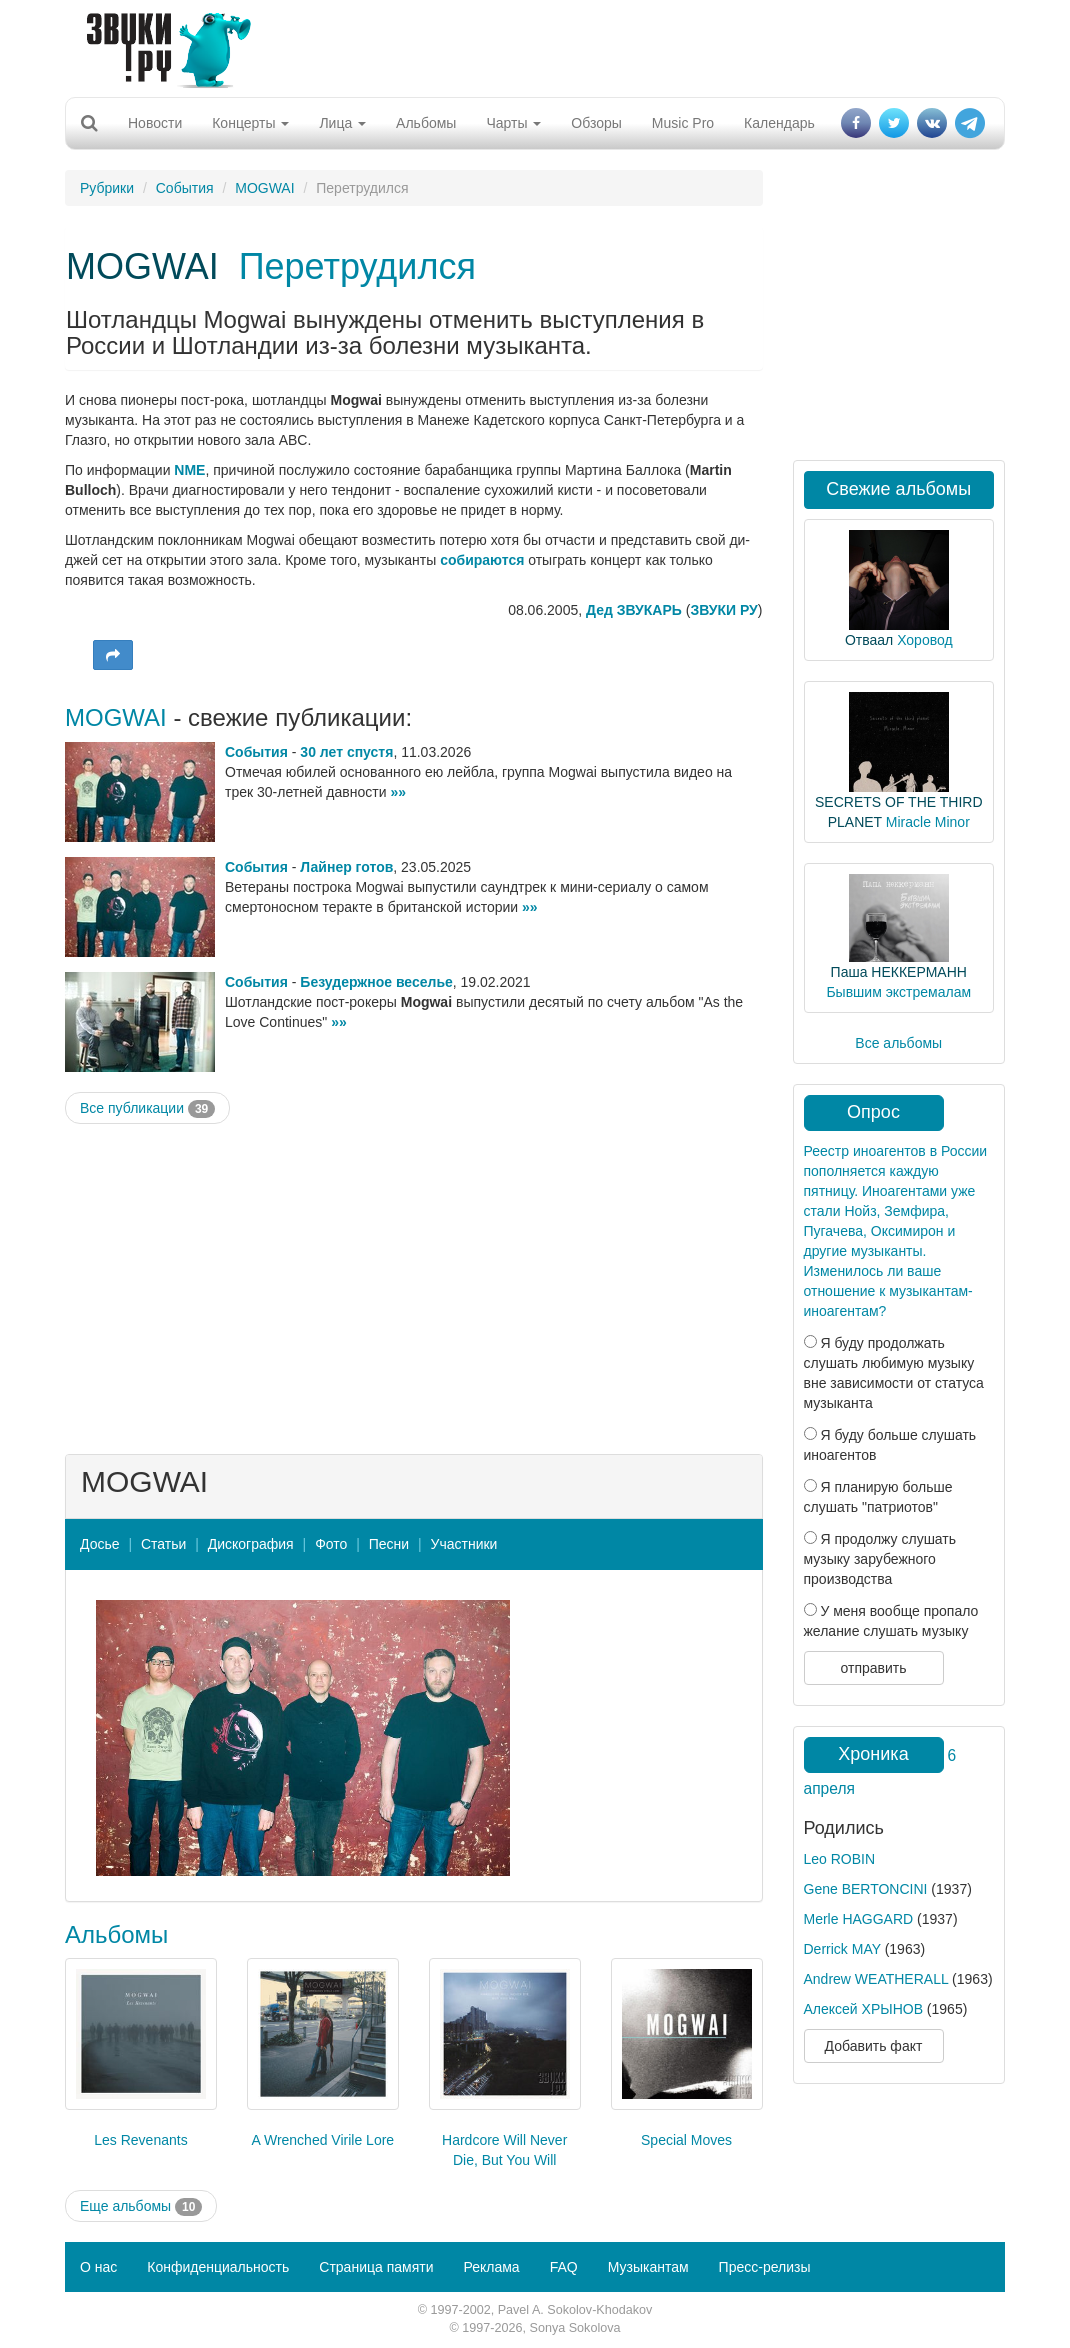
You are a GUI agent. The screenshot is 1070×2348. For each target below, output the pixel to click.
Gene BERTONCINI (866, 1889)
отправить (873, 1668)
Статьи (163, 1544)
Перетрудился (357, 266)
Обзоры (596, 123)
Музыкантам (648, 2267)
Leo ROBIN (840, 1859)
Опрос (873, 1112)
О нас (98, 2267)
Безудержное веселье (376, 982)
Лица (342, 123)
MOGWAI (264, 188)
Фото (331, 1544)
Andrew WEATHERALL (876, 1979)
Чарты (513, 123)
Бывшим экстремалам (898, 992)
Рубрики (107, 188)
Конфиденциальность (218, 2267)
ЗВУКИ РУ (723, 610)
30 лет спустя (346, 752)
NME (189, 470)
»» (398, 792)
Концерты (250, 123)
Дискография (251, 1544)
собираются (482, 560)
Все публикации (147, 1109)
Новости (155, 123)
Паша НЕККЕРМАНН (899, 972)
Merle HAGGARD (859, 1919)
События (185, 188)
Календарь (779, 123)
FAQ (564, 2267)
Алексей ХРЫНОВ (863, 2009)
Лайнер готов (346, 867)
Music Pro (683, 123)
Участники (464, 1544)
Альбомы (426, 123)
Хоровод (924, 640)
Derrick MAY (842, 1949)
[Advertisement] (528, 45)
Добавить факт (874, 2046)
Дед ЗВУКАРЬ (634, 610)
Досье (100, 1544)
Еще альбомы (141, 2207)
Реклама (491, 2267)
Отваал (869, 640)
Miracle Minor (928, 822)
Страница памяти (376, 2267)
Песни (389, 1544)
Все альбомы (898, 1043)
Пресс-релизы (765, 2267)
